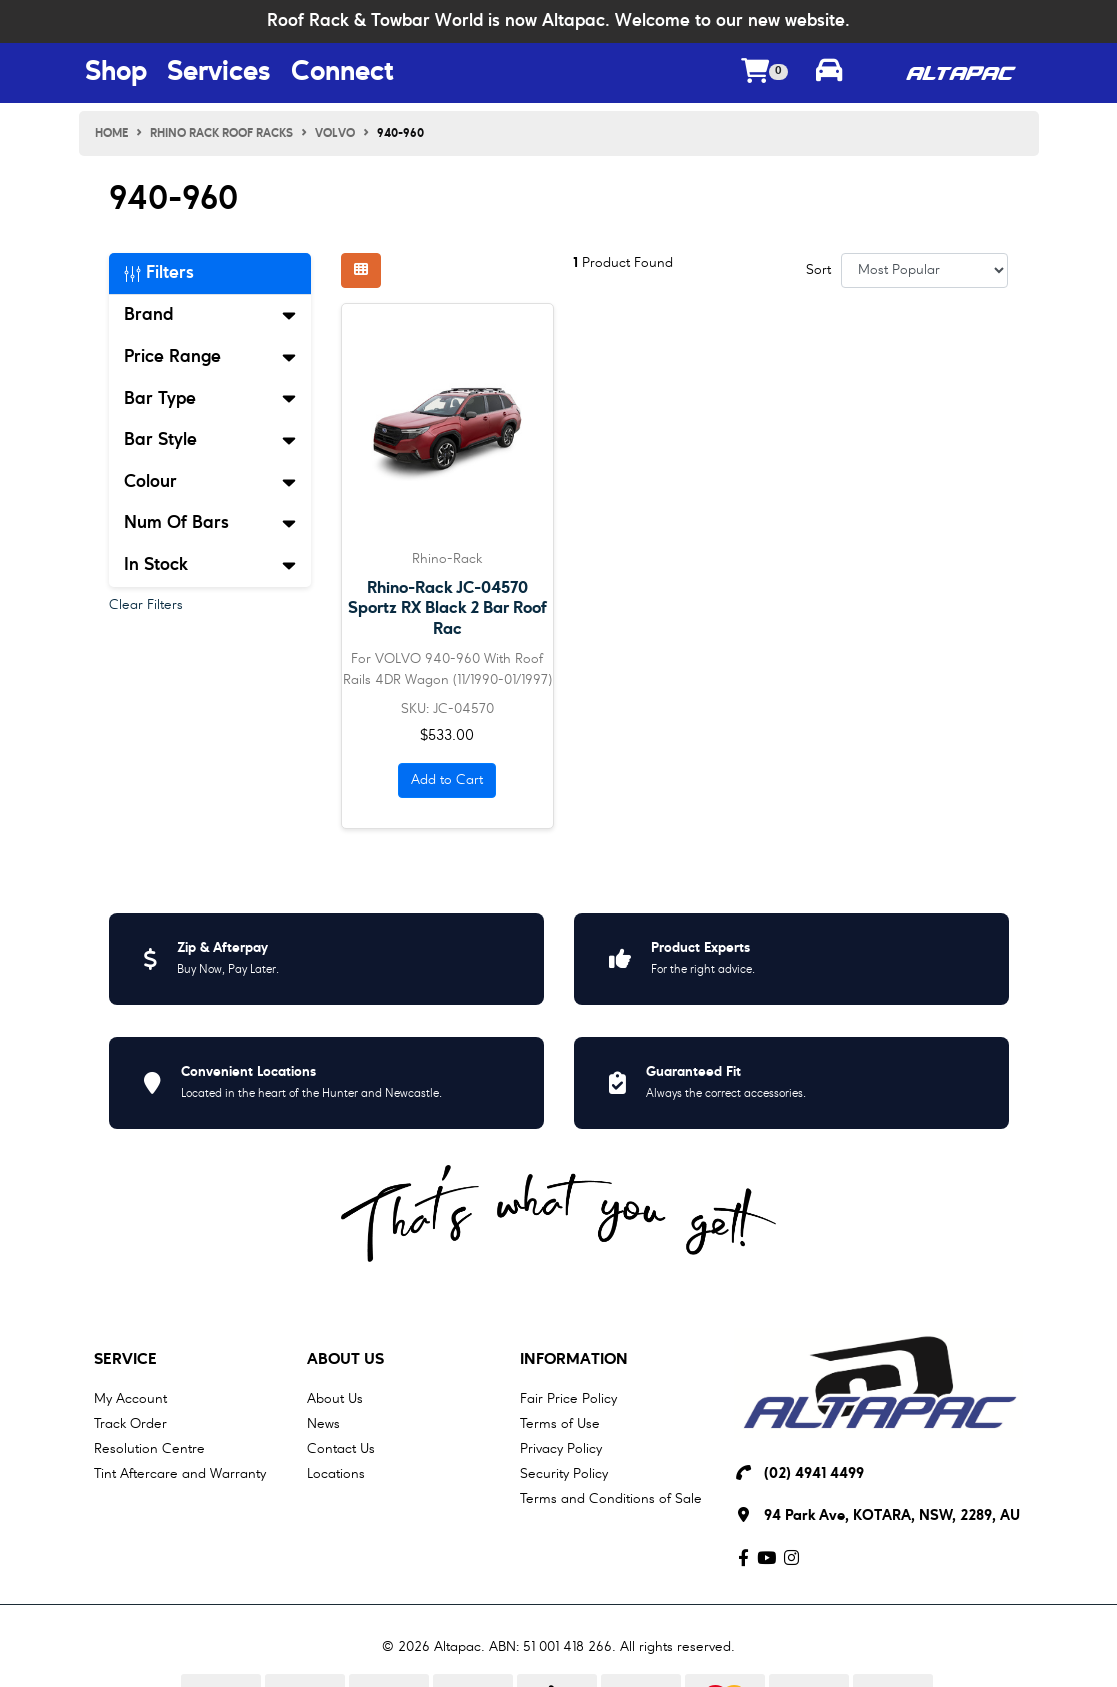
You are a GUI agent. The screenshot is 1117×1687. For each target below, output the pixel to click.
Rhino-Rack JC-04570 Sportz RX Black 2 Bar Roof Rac (447, 608)
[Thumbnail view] (361, 270)
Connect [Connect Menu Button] (342, 73)
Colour (210, 482)
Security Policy (564, 1474)
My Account (130, 1399)
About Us (345, 1360)
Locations (336, 1474)
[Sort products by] (924, 270)
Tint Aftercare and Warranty (180, 1474)
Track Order (130, 1424)
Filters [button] (159, 273)
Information (574, 1360)
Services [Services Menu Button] (219, 73)
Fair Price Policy (568, 1399)
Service (125, 1360)
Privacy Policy (561, 1449)
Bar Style (210, 440)
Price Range (210, 357)
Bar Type (210, 399)
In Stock (210, 565)
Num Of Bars (210, 523)
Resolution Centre (149, 1449)
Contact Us (341, 1449)
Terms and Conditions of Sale (611, 1499)
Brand (210, 315)
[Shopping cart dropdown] (765, 73)
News (323, 1424)
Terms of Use (560, 1424)
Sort (818, 270)
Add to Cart (447, 780)
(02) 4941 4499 (814, 1474)
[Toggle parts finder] (829, 73)
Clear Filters (146, 605)
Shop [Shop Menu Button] (116, 73)
